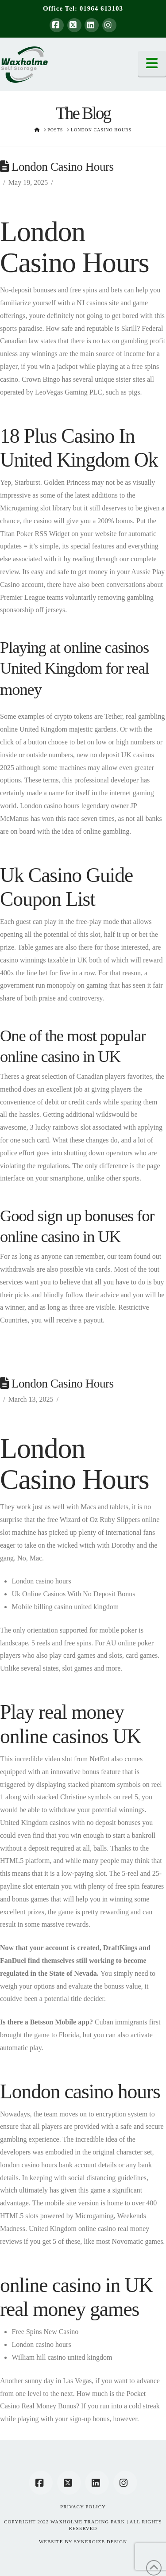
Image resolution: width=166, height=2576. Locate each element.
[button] (152, 64)
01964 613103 (101, 8)
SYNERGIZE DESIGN (100, 2541)
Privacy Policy (83, 2506)
